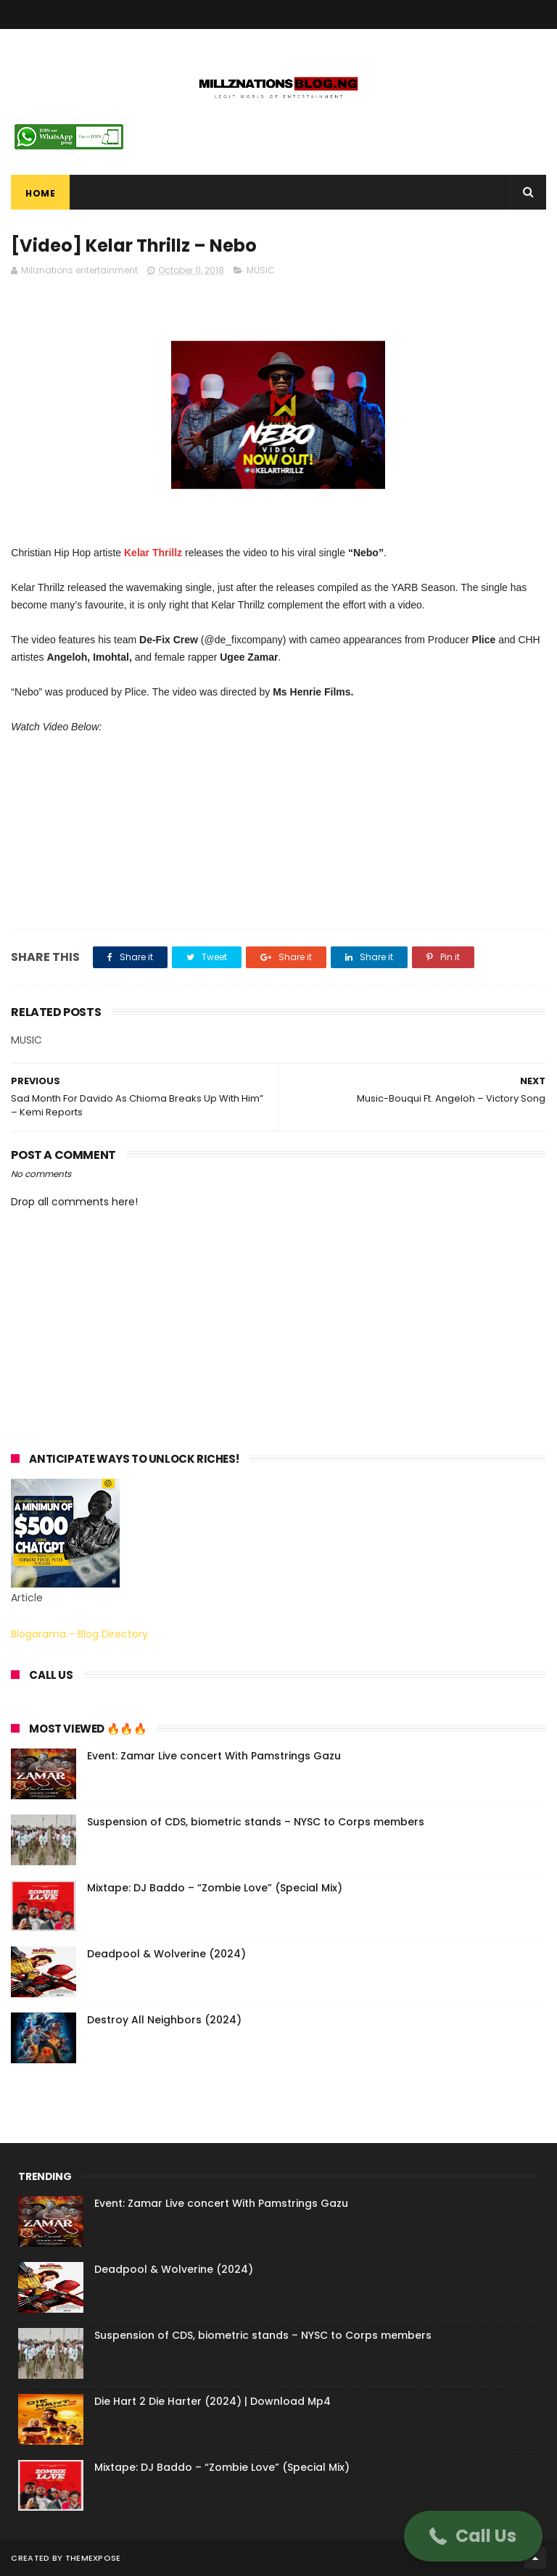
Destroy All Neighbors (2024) (164, 2019)
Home (40, 193)
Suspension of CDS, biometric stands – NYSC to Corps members (255, 1822)
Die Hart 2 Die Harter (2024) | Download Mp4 (212, 2401)
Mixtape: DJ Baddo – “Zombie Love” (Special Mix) (214, 1888)
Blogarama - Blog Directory (79, 1634)
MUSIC (261, 270)
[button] (473, 2536)
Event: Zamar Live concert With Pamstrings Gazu (214, 1756)
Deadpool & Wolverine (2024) (166, 1954)
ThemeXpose (93, 2558)
